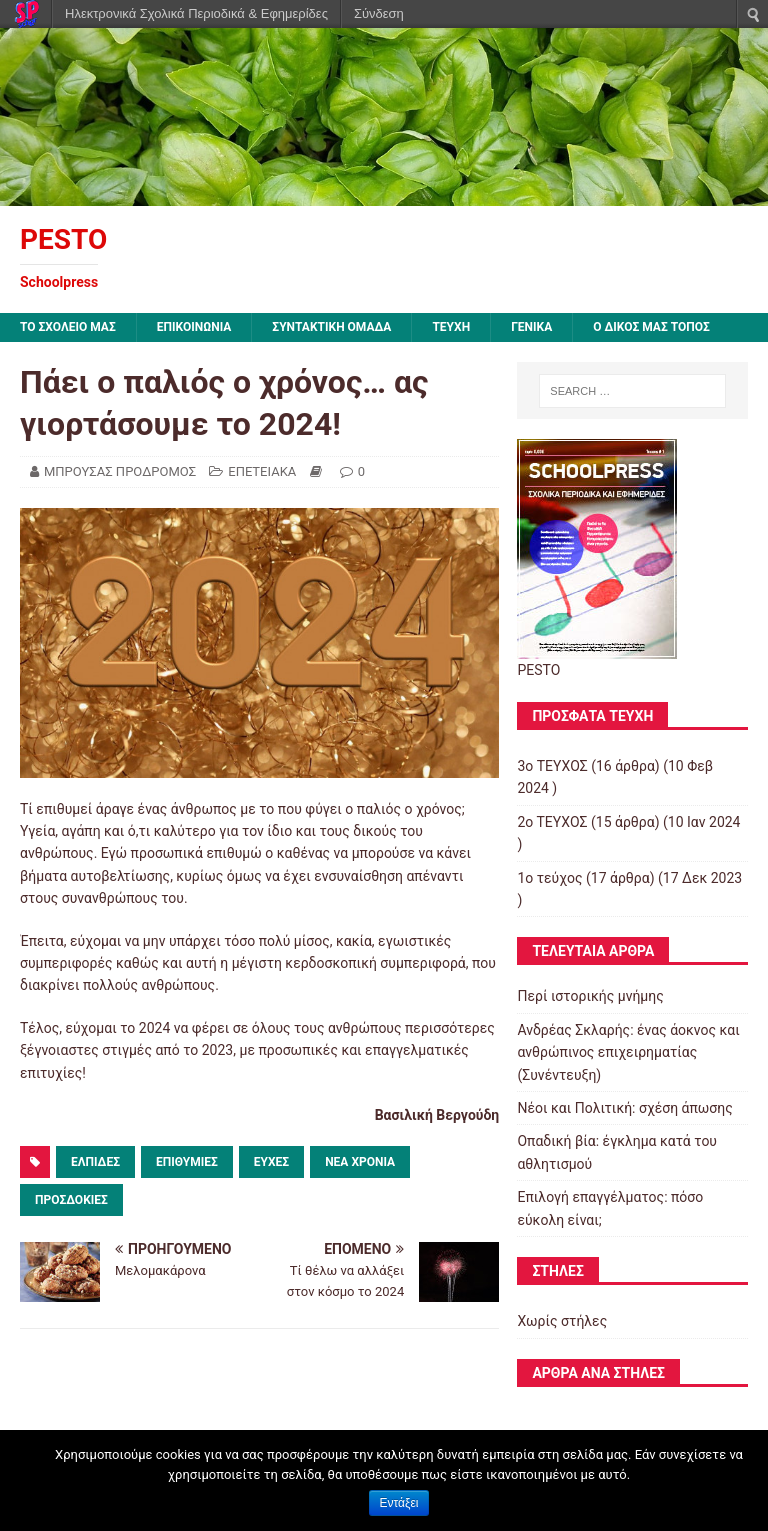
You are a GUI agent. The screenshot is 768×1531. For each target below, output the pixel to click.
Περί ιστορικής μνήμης (590, 996)
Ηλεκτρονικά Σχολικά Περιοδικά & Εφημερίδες (196, 13)
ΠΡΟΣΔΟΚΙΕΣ (71, 1200)
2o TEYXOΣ (552, 822)
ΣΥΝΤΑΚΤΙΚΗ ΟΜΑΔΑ (331, 327)
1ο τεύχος (549, 878)
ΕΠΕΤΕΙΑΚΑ (262, 471)
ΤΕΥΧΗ (451, 327)
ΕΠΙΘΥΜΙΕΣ (187, 1162)
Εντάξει (399, 1503)
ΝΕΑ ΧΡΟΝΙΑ (360, 1162)
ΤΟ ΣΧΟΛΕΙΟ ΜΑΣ (68, 327)
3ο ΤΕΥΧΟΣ (552, 766)
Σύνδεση (379, 13)
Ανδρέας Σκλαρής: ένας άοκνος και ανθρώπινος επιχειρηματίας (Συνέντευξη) (628, 1052)
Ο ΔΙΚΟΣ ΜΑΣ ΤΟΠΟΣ (651, 327)
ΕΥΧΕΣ (271, 1162)
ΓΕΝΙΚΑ (531, 327)
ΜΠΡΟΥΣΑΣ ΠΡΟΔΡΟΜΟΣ (120, 471)
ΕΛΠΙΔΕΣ (95, 1162)
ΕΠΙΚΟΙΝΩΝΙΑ (194, 327)
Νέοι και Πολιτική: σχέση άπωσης (624, 1108)
